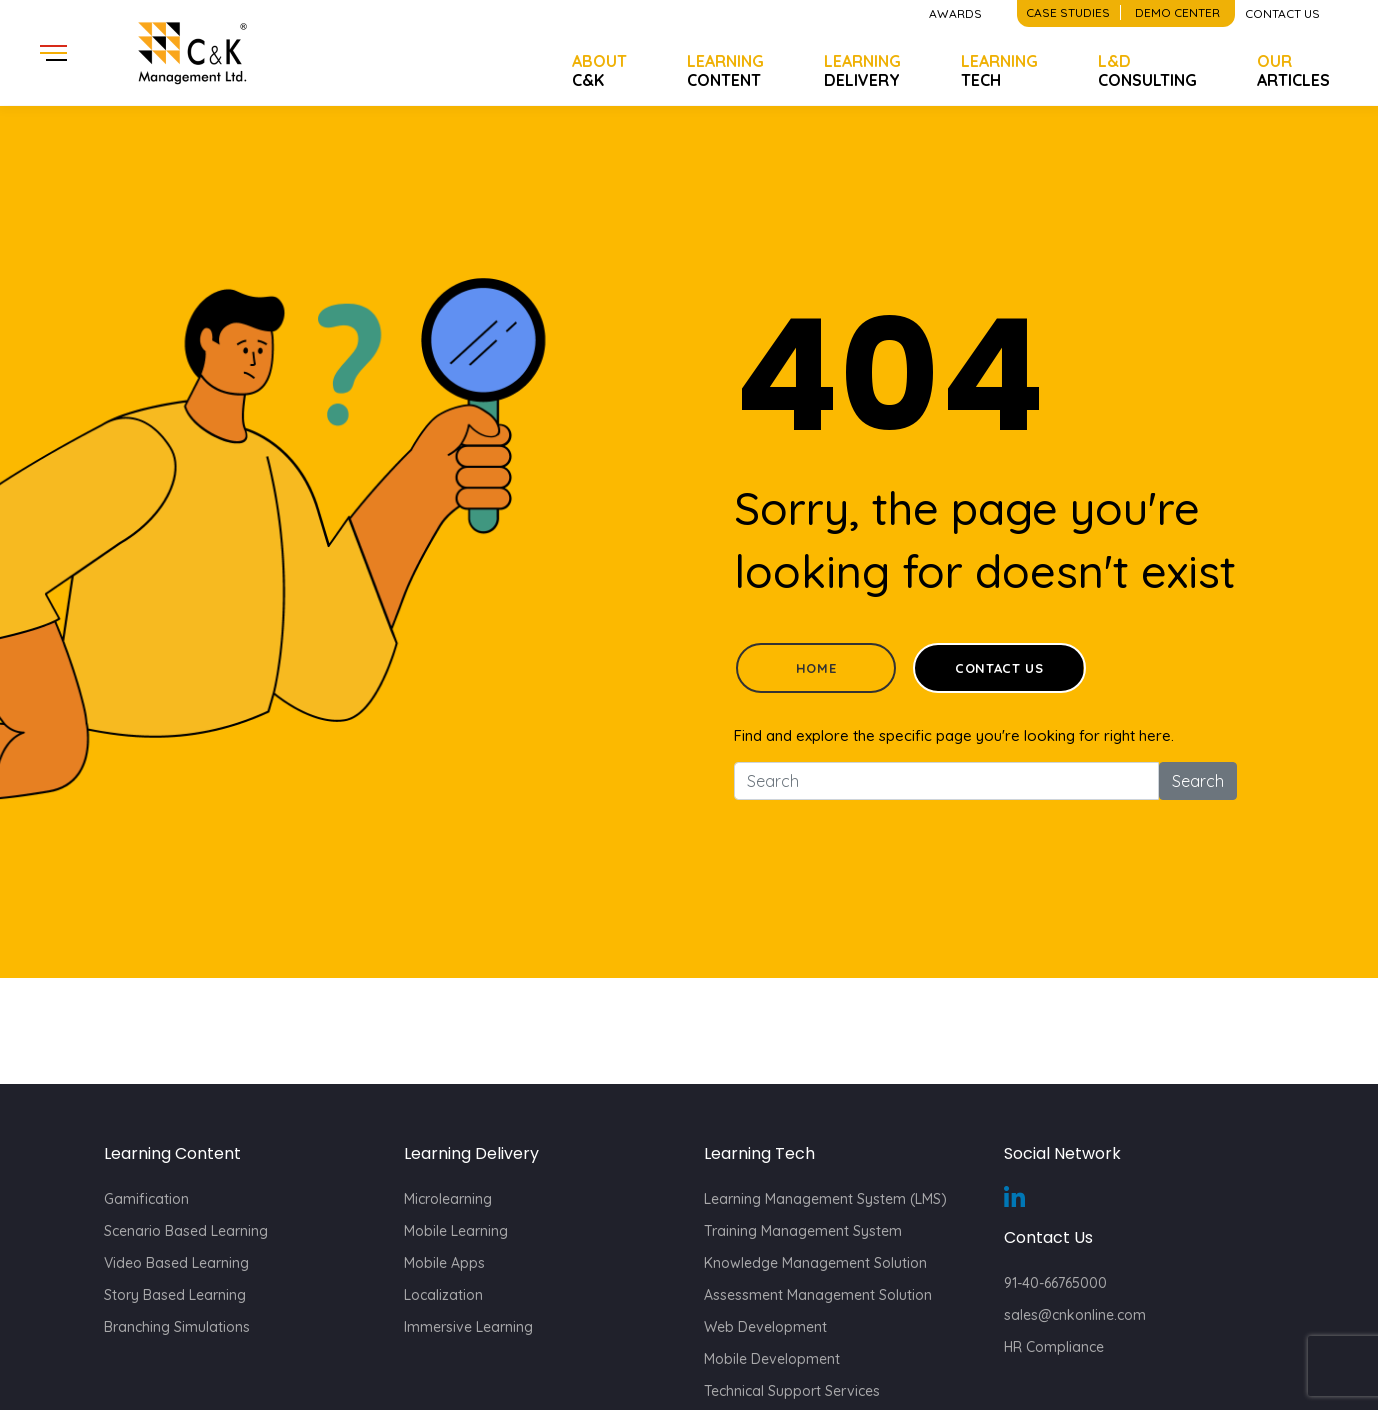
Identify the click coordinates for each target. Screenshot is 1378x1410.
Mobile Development (772, 1359)
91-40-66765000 (1055, 1283)
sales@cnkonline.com (1075, 1315)
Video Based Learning (176, 1263)
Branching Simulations (177, 1327)
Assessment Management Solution (818, 1295)
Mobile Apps (444, 1263)
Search (1198, 781)
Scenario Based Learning (186, 1231)
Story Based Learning (175, 1295)
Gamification (146, 1199)
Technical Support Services (792, 1391)
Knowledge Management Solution (815, 1263)
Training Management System (803, 1231)
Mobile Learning (456, 1231)
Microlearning (448, 1199)
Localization (443, 1295)
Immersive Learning (468, 1327)
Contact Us (999, 668)
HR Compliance (1054, 1347)
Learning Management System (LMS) (825, 1199)
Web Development (765, 1327)
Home (816, 668)
